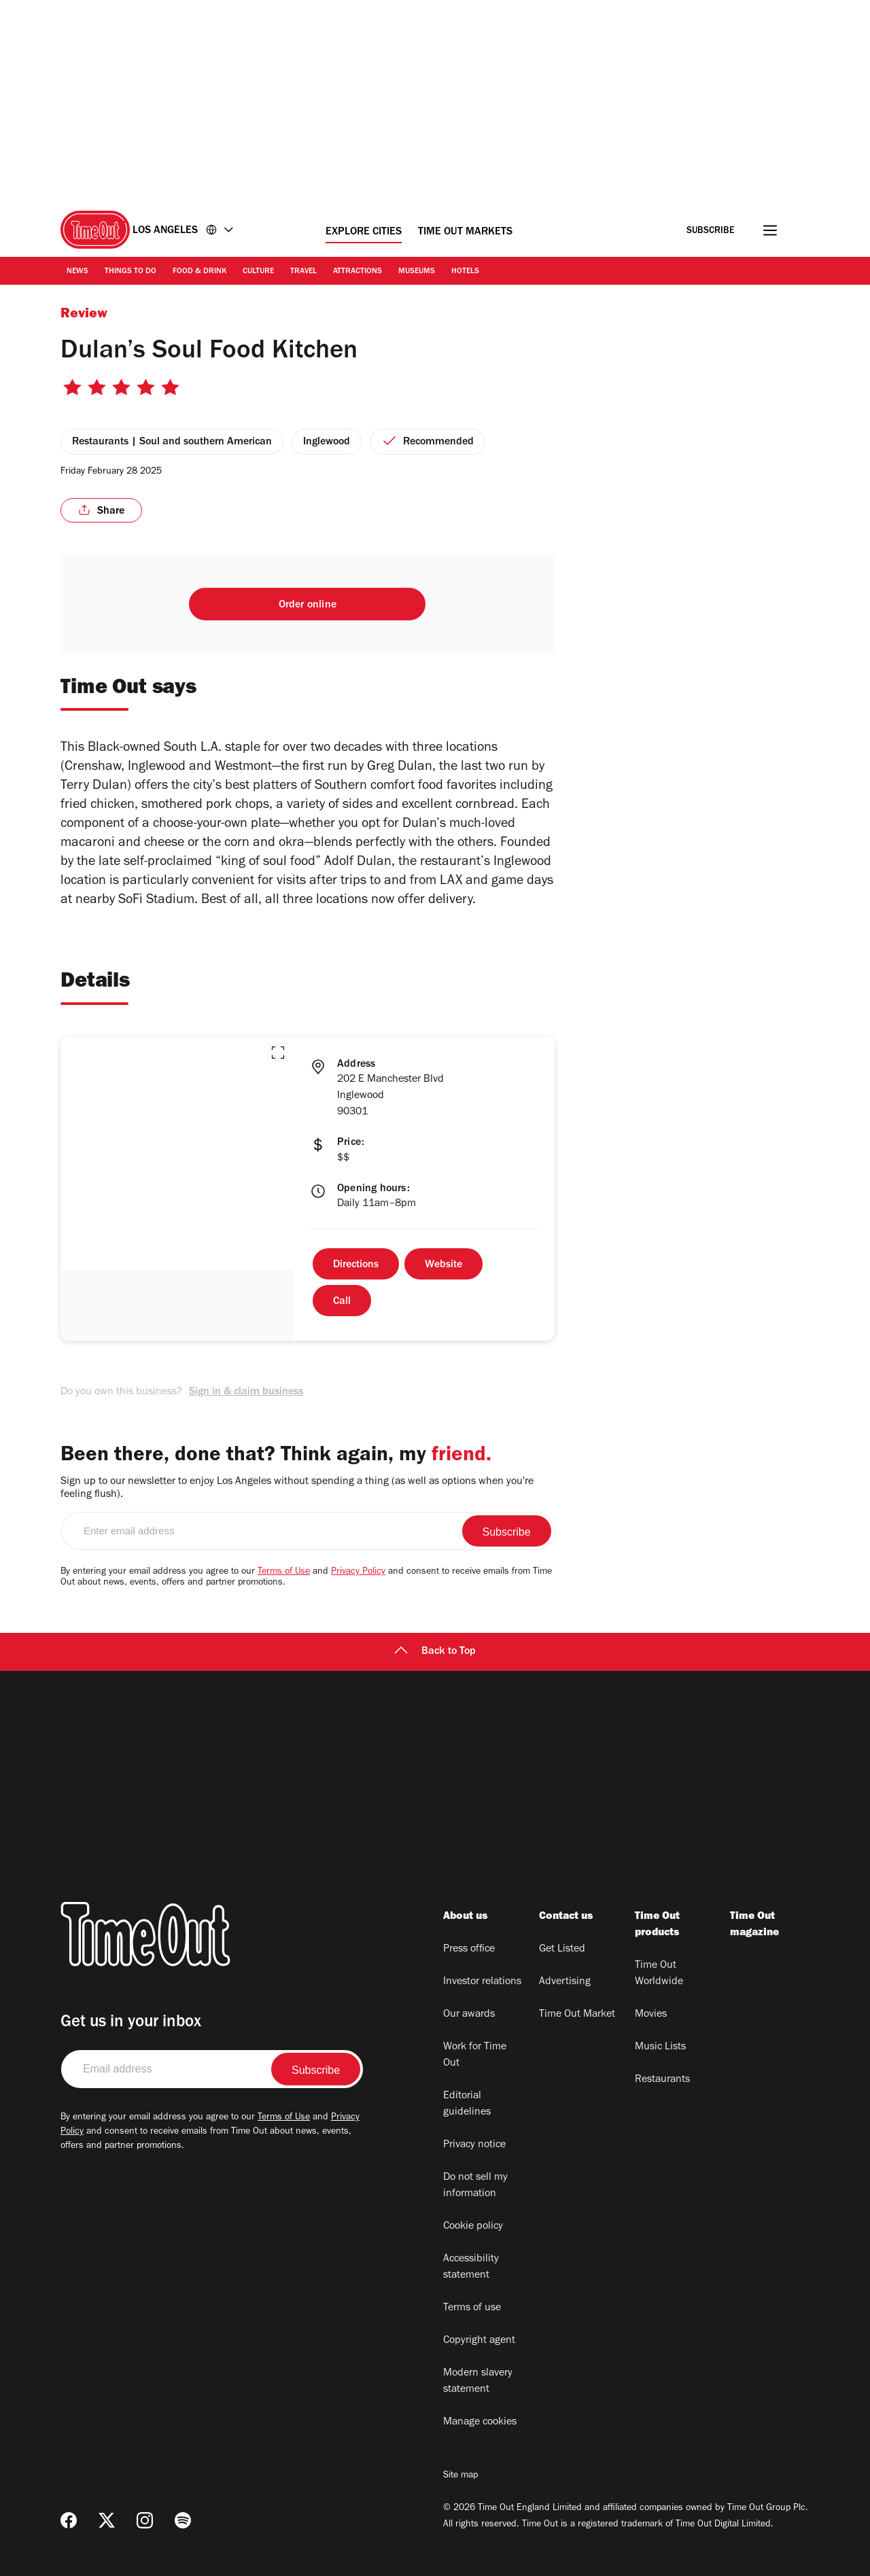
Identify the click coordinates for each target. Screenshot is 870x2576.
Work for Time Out (474, 2055)
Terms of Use (284, 1572)
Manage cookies (480, 2422)
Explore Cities (364, 232)
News (77, 272)
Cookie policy (473, 2226)
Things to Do (130, 272)
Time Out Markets (465, 232)
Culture (258, 272)
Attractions (357, 272)
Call (342, 1301)
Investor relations (482, 1982)
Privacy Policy (358, 1572)
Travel (303, 272)
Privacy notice (474, 2145)
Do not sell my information (475, 2186)
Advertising (565, 1982)
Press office (469, 1949)
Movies (651, 2014)
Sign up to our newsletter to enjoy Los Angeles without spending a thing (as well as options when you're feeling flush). (297, 1488)
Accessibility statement (471, 2267)
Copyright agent (479, 2340)
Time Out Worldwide (659, 1974)
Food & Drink (199, 272)
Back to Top (435, 1652)
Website (443, 1265)
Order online (307, 605)
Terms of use (472, 2308)
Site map (460, 2476)
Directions (356, 1265)
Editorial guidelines (467, 2104)
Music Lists (660, 2047)
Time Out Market (577, 2014)
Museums (416, 272)
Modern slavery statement (477, 2381)
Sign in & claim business (246, 1392)
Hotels (465, 272)
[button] (278, 1052)
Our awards (469, 2014)
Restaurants (662, 2080)
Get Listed (562, 1949)
